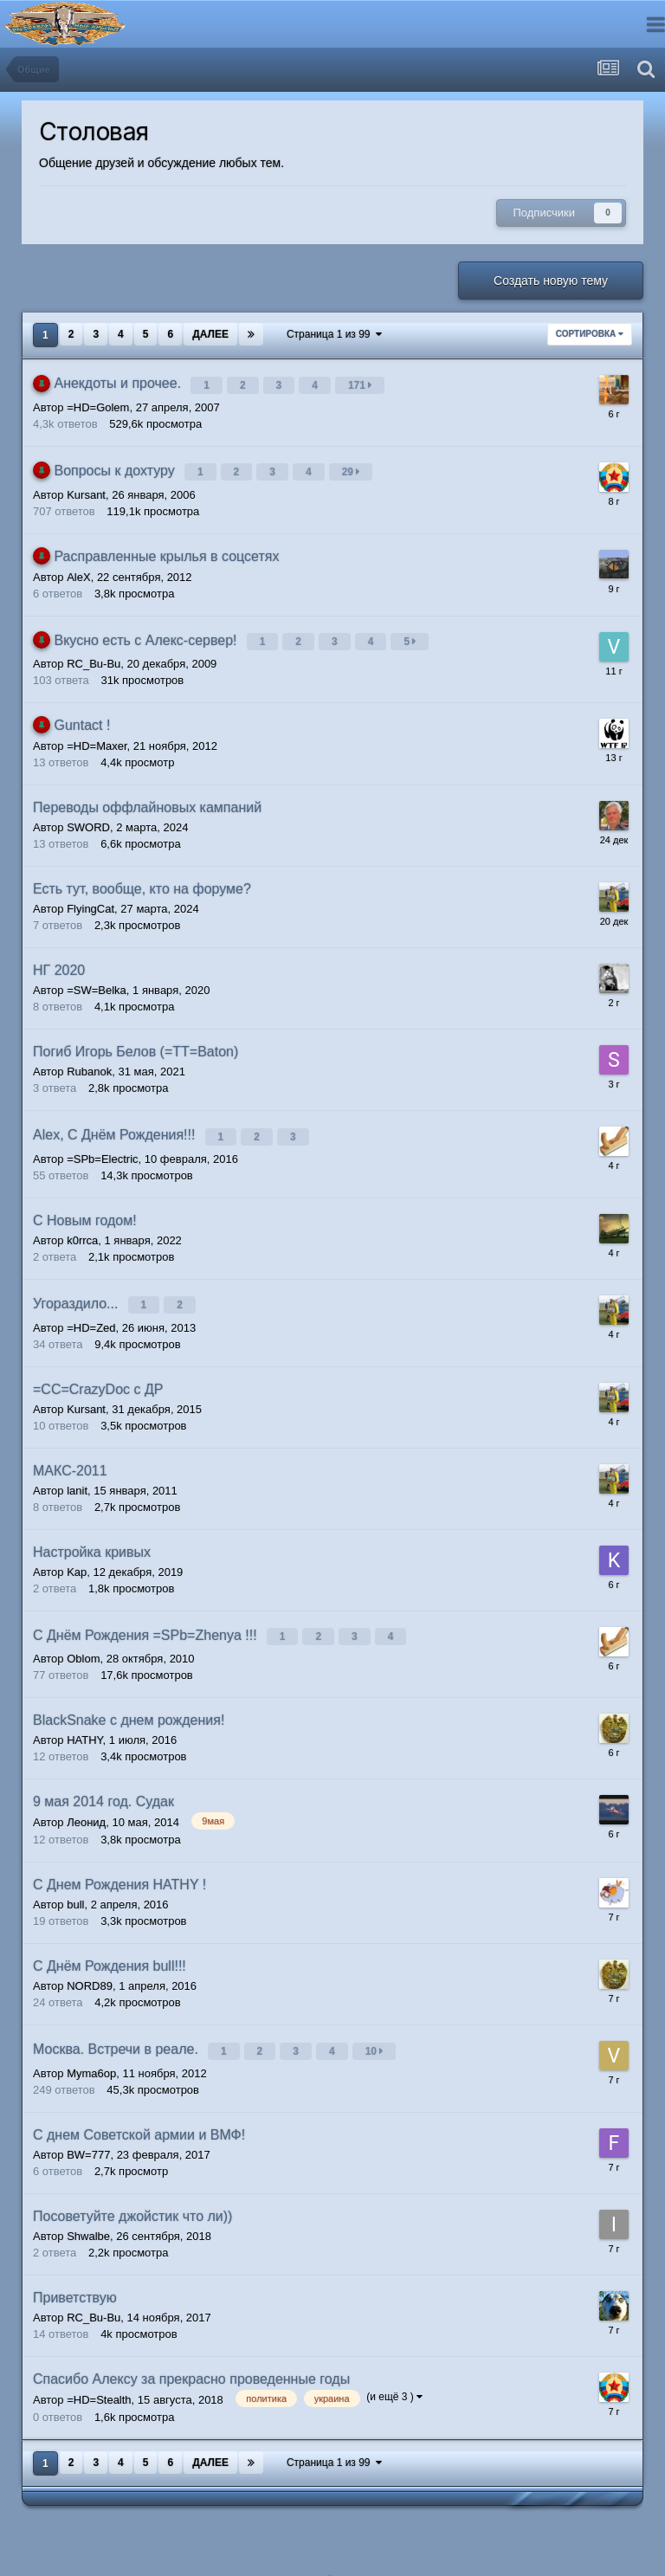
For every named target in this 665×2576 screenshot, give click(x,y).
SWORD (88, 812)
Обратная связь (359, 2547)
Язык (280, 2547)
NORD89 (90, 1956)
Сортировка (589, 334)
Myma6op (91, 2038)
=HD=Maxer (96, 731)
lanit (77, 1465)
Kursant (86, 484)
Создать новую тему (551, 280)
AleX (78, 566)
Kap (77, 1546)
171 (362, 383)
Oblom (83, 1629)
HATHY (84, 1710)
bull (75, 1875)
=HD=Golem (98, 402)
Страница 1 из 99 (334, 334)
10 (377, 2019)
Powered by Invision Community (332, 2568)
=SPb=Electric (102, 1139)
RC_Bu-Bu (93, 648)
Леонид (86, 1792)
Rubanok (89, 1056)
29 (354, 465)
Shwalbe (88, 2201)
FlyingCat (90, 894)
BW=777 (88, 2120)
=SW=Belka (96, 975)
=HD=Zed (91, 1302)
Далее (210, 334)
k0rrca (82, 1220)
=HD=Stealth (99, 2365)
